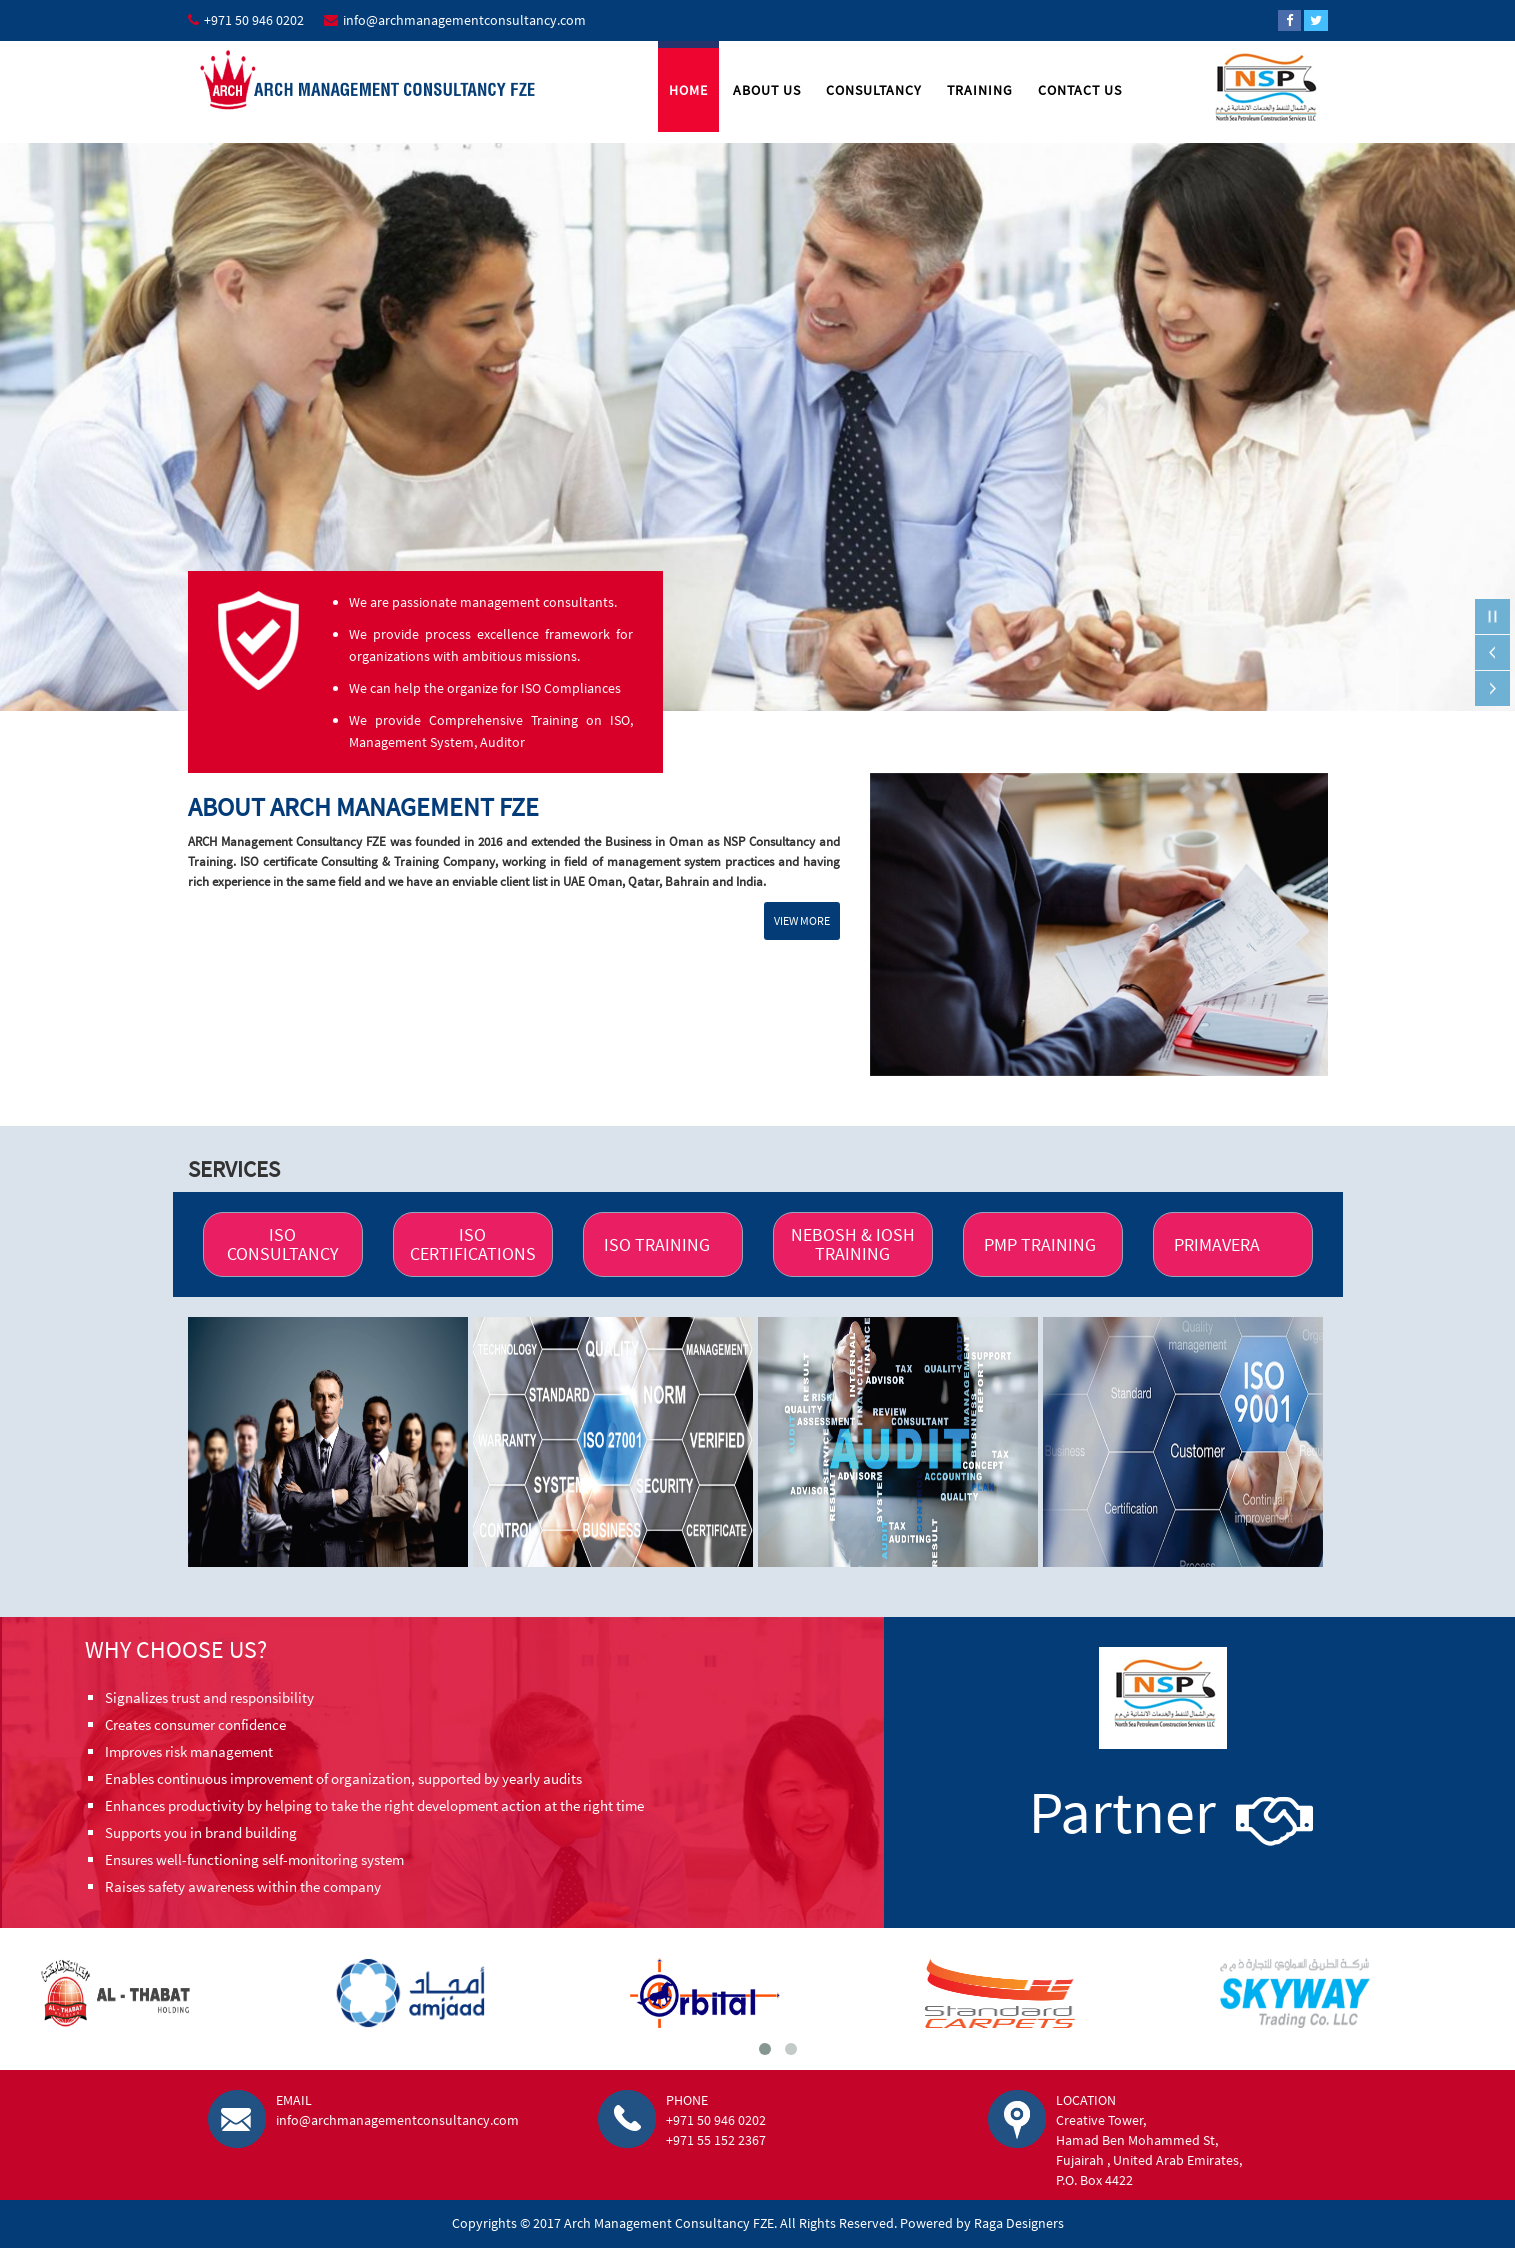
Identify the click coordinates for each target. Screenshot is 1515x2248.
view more (802, 920)
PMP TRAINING (1040, 1244)
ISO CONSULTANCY (282, 1244)
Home (688, 90)
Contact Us (1080, 90)
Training (980, 90)
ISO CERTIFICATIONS (473, 1244)
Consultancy (874, 90)
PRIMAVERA (1217, 1244)
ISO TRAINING (657, 1244)
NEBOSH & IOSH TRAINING (853, 1244)
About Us (767, 90)
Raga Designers (1019, 2223)
